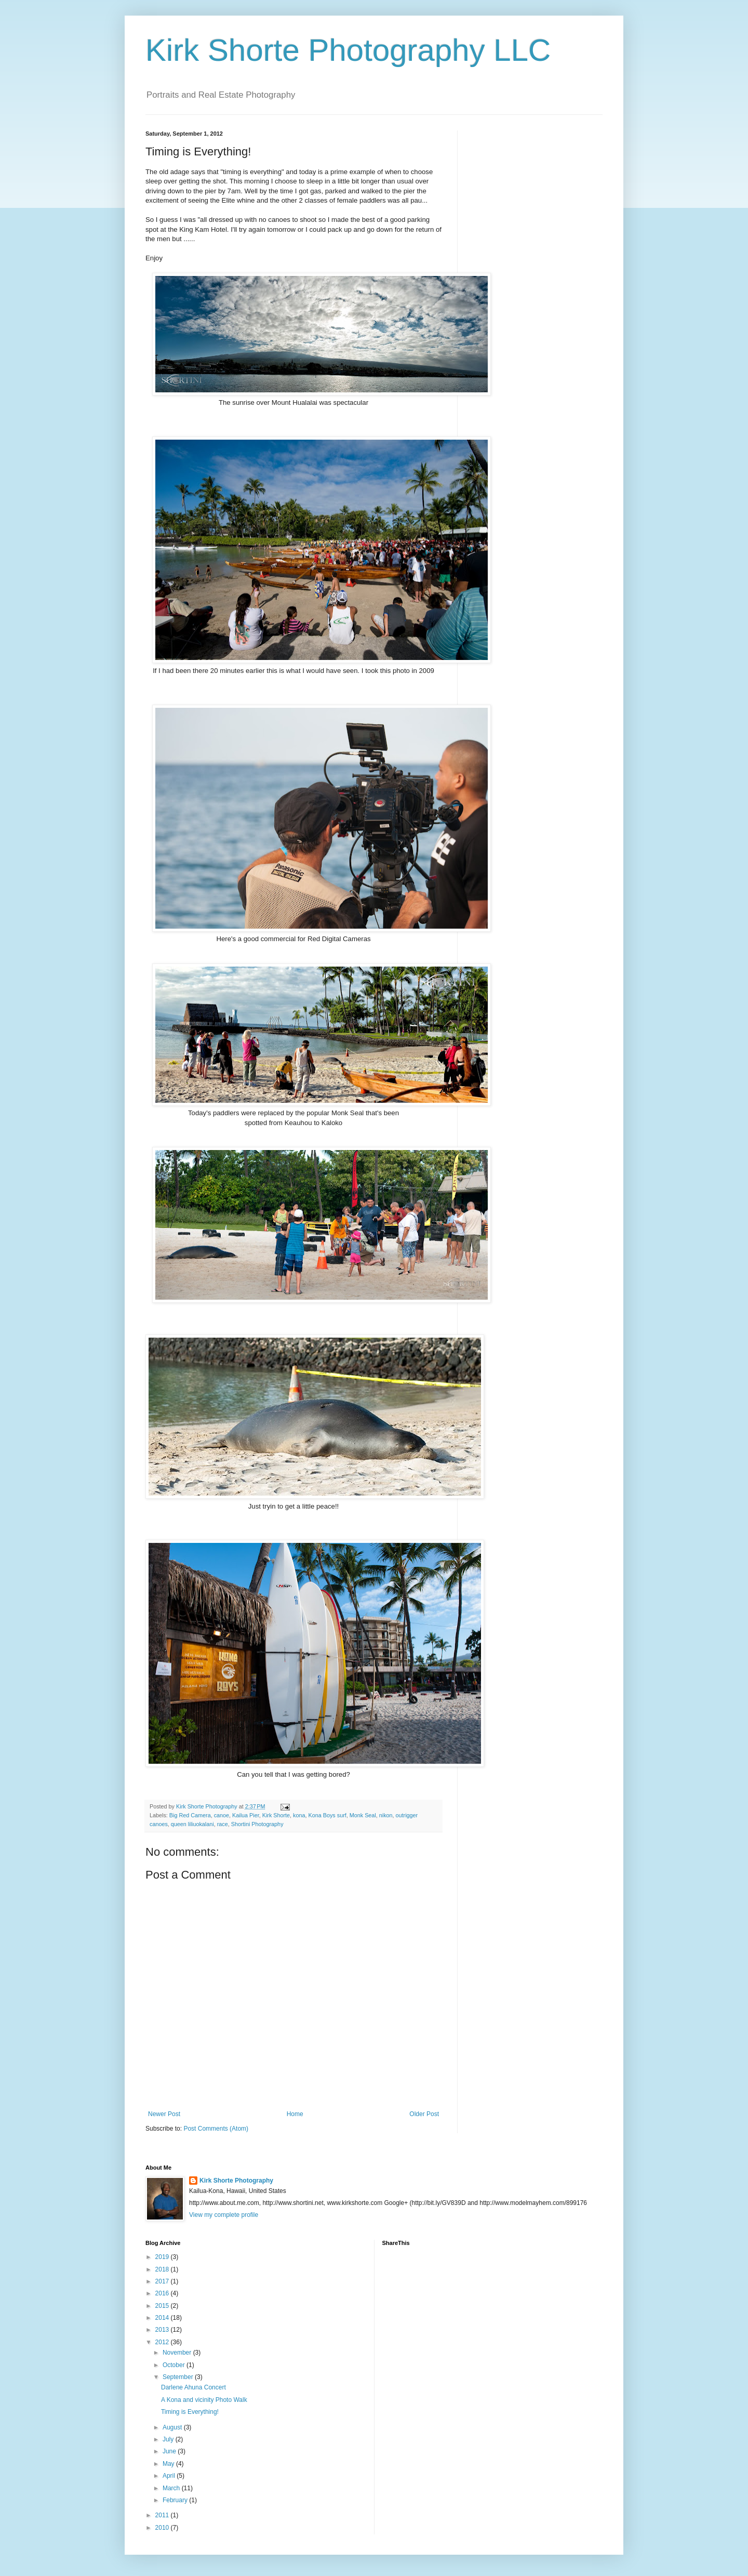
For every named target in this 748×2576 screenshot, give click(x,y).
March (172, 2488)
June (170, 2451)
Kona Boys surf (327, 1815)
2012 (163, 2342)
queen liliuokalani (192, 1824)
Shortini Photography (257, 1824)
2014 (163, 2317)
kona (299, 1815)
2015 (163, 2305)
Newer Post (164, 2114)
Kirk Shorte (276, 1815)
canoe (221, 1815)
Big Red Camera (190, 1815)
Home (295, 2114)
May (169, 2463)
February (176, 2500)
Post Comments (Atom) (215, 2128)
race (222, 1824)
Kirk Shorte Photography (236, 2180)
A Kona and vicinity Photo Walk (204, 2399)
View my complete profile (223, 2214)
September (179, 2377)
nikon (386, 1815)
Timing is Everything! (190, 2411)
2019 (163, 2257)
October (174, 2365)
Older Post (424, 2114)
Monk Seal (363, 1815)
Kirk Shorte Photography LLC (348, 50)
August (173, 2427)
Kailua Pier (245, 1815)
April (170, 2475)
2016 (163, 2293)
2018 (163, 2269)
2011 (163, 2515)
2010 (163, 2527)
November (178, 2352)
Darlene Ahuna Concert (193, 2387)
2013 (163, 2329)
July (169, 2439)
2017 (163, 2281)
